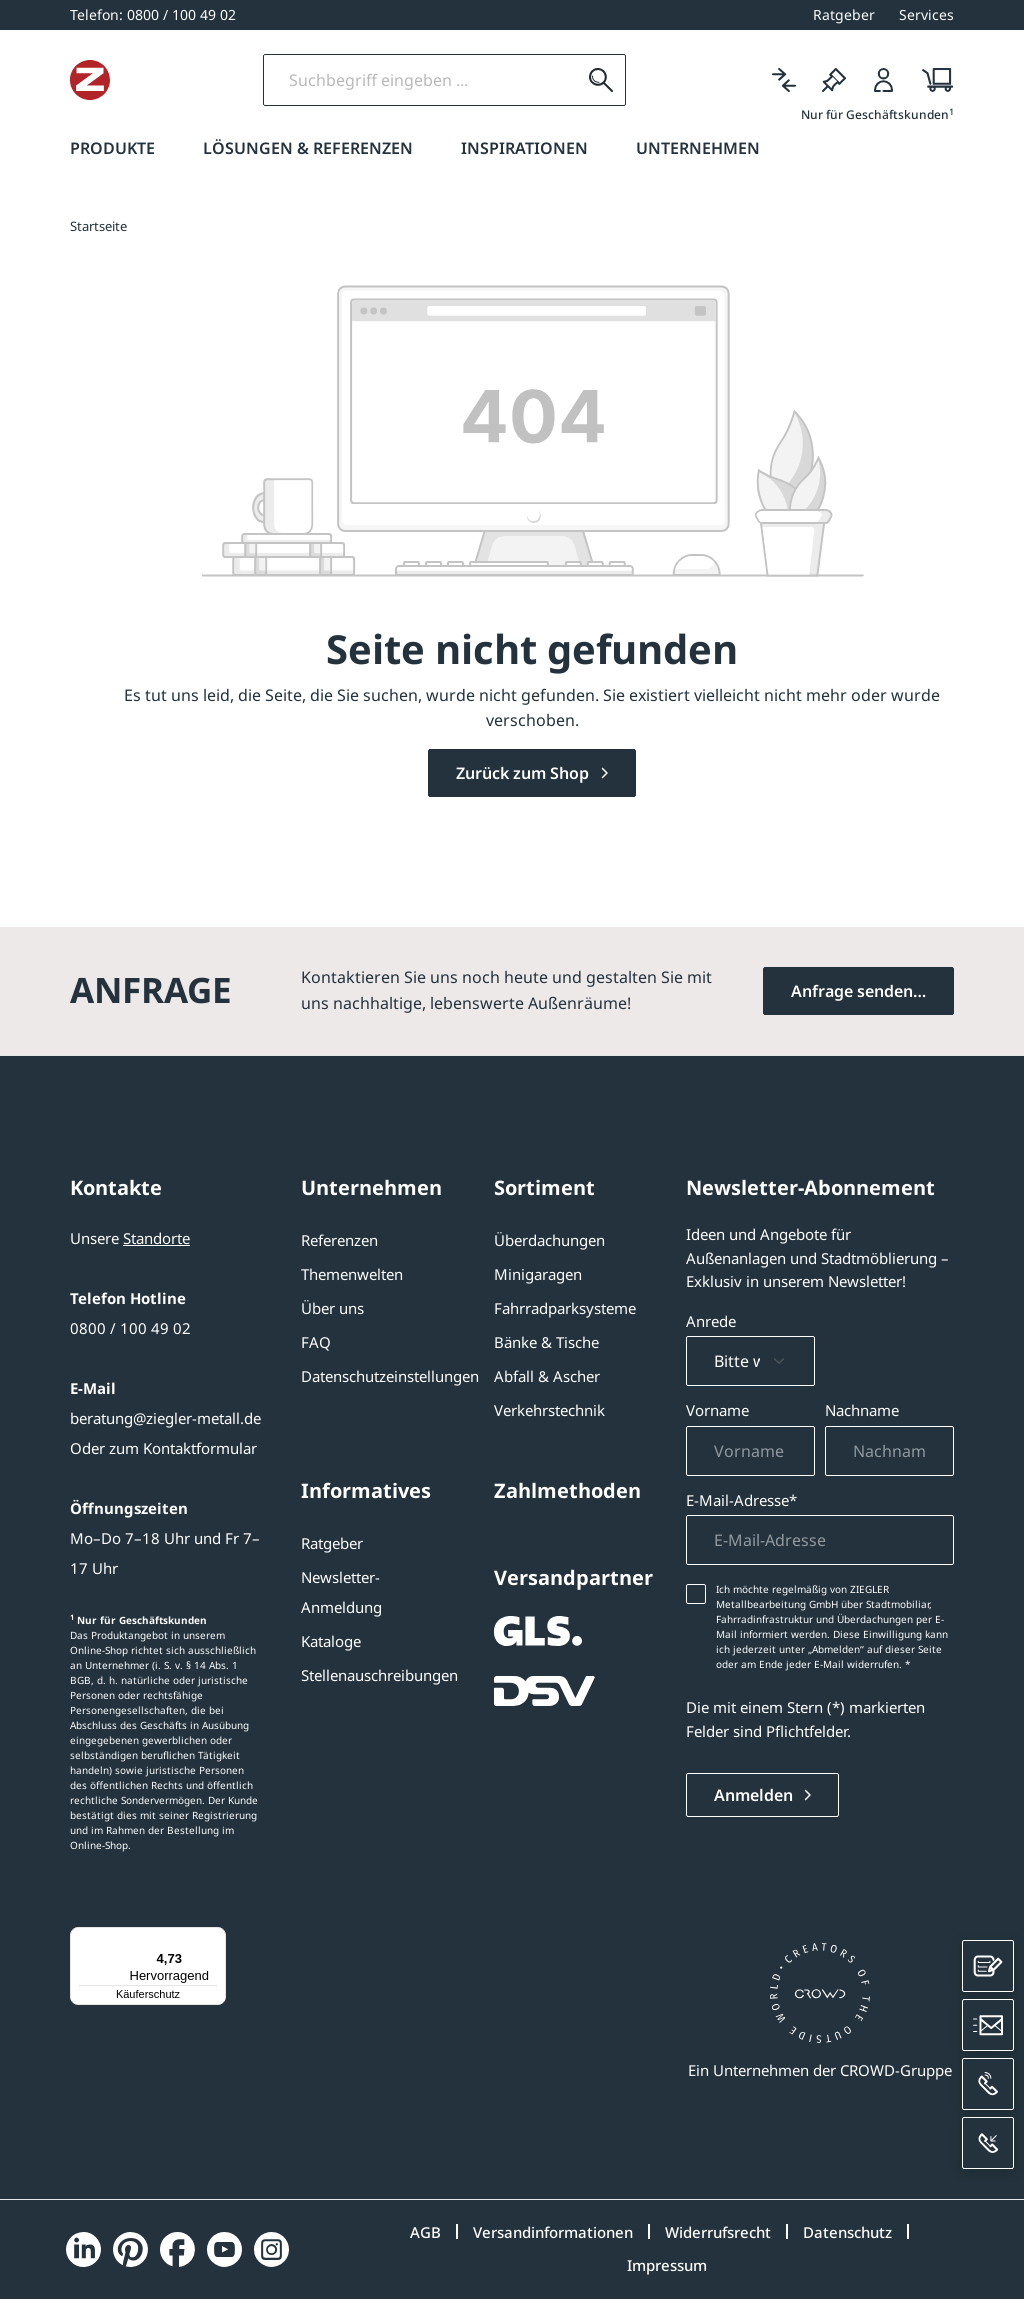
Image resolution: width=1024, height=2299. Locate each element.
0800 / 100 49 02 (130, 1328)
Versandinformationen (553, 2232)
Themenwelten (352, 1274)
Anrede (711, 1321)
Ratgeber (332, 1543)
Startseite (98, 226)
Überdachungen (549, 1240)
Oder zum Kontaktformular (163, 1448)
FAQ (316, 1342)
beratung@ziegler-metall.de (165, 1418)
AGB (425, 2232)
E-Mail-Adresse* (741, 1500)
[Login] (884, 80)
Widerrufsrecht (718, 2232)
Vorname (717, 1410)
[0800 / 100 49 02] (153, 14)
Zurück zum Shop (524, 773)
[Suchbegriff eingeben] (499, 80)
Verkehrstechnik (549, 1410)
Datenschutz (847, 2232)
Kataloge (331, 1641)
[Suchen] (680, 80)
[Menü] (214, 1939)
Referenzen (339, 1240)
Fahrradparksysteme (565, 1308)
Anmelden (755, 1795)
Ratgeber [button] (844, 14)
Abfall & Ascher (547, 1376)
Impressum (667, 2265)
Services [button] (926, 14)
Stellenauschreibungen (379, 1675)
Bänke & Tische (546, 1342)
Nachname (862, 1410)
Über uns (332, 1308)
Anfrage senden (852, 991)
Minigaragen (538, 1274)
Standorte (156, 1238)
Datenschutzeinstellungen (390, 1376)
